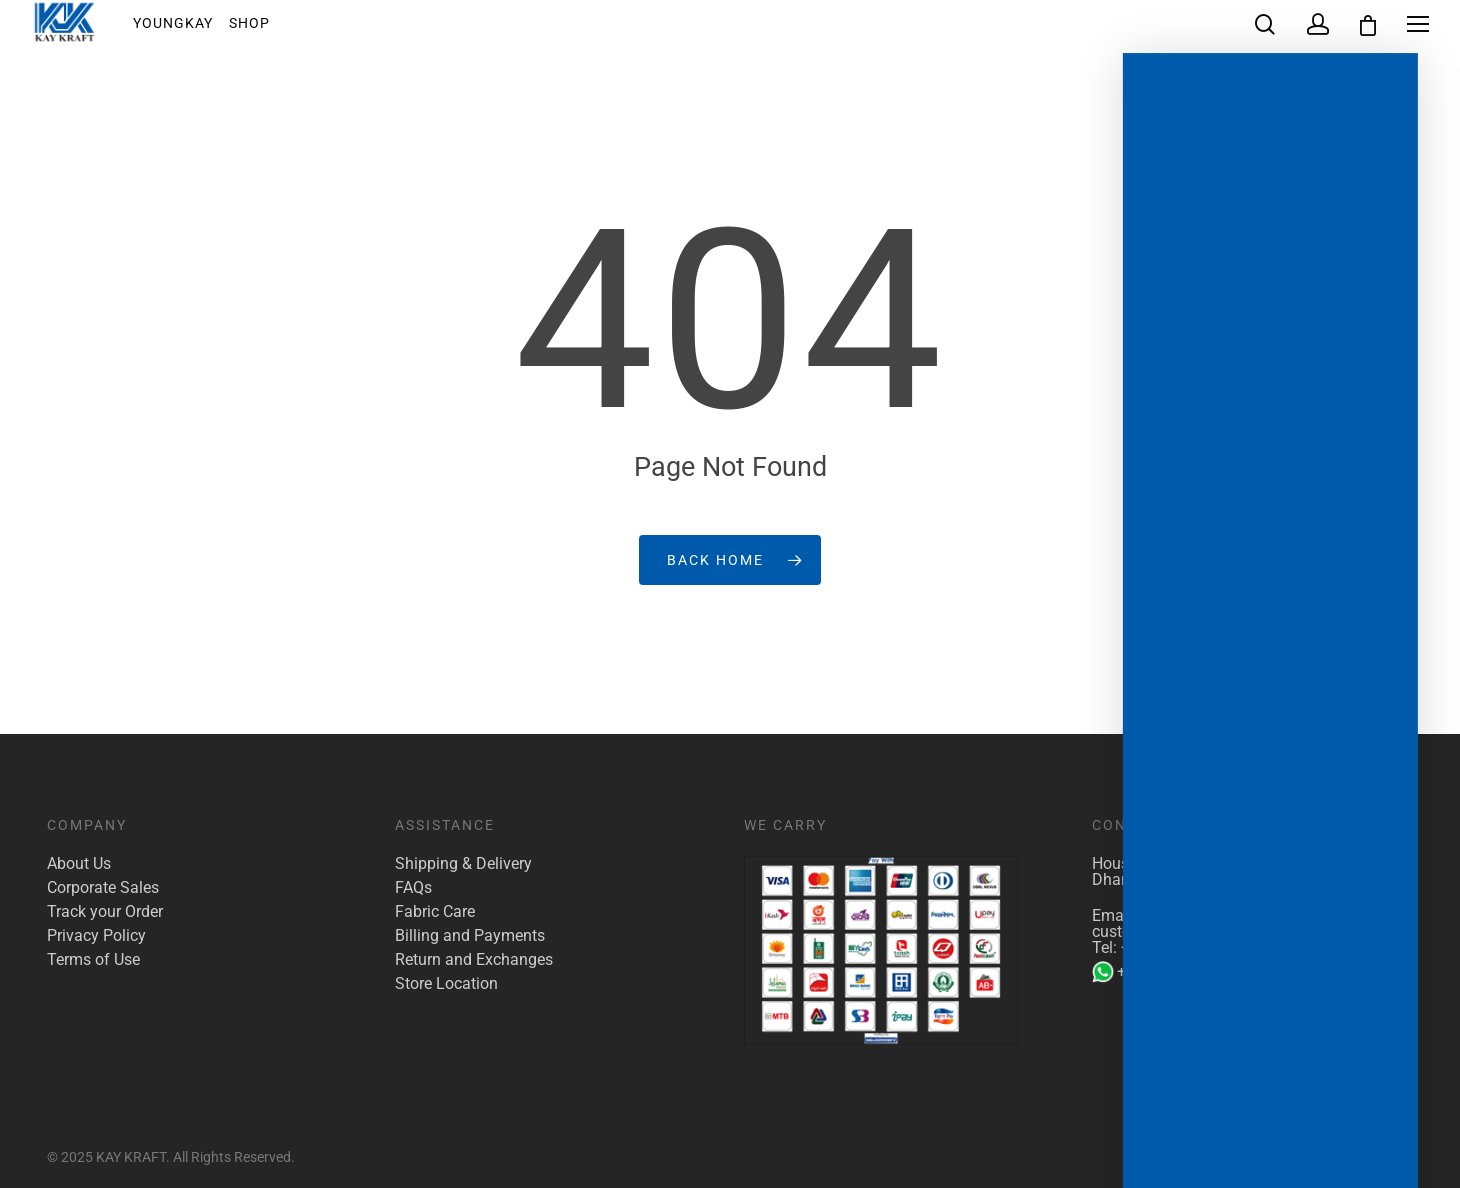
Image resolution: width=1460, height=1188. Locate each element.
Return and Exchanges (474, 960)
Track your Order (105, 912)
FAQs (413, 888)
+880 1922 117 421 (1190, 947)
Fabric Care (435, 912)
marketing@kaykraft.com (1229, 915)
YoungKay (187, 29)
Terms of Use (93, 960)
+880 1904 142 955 (1173, 972)
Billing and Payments (470, 936)
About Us (79, 864)
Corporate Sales (103, 888)
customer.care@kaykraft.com (1195, 931)
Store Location (446, 984)
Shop (263, 29)
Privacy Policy (96, 936)
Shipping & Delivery (463, 864)
